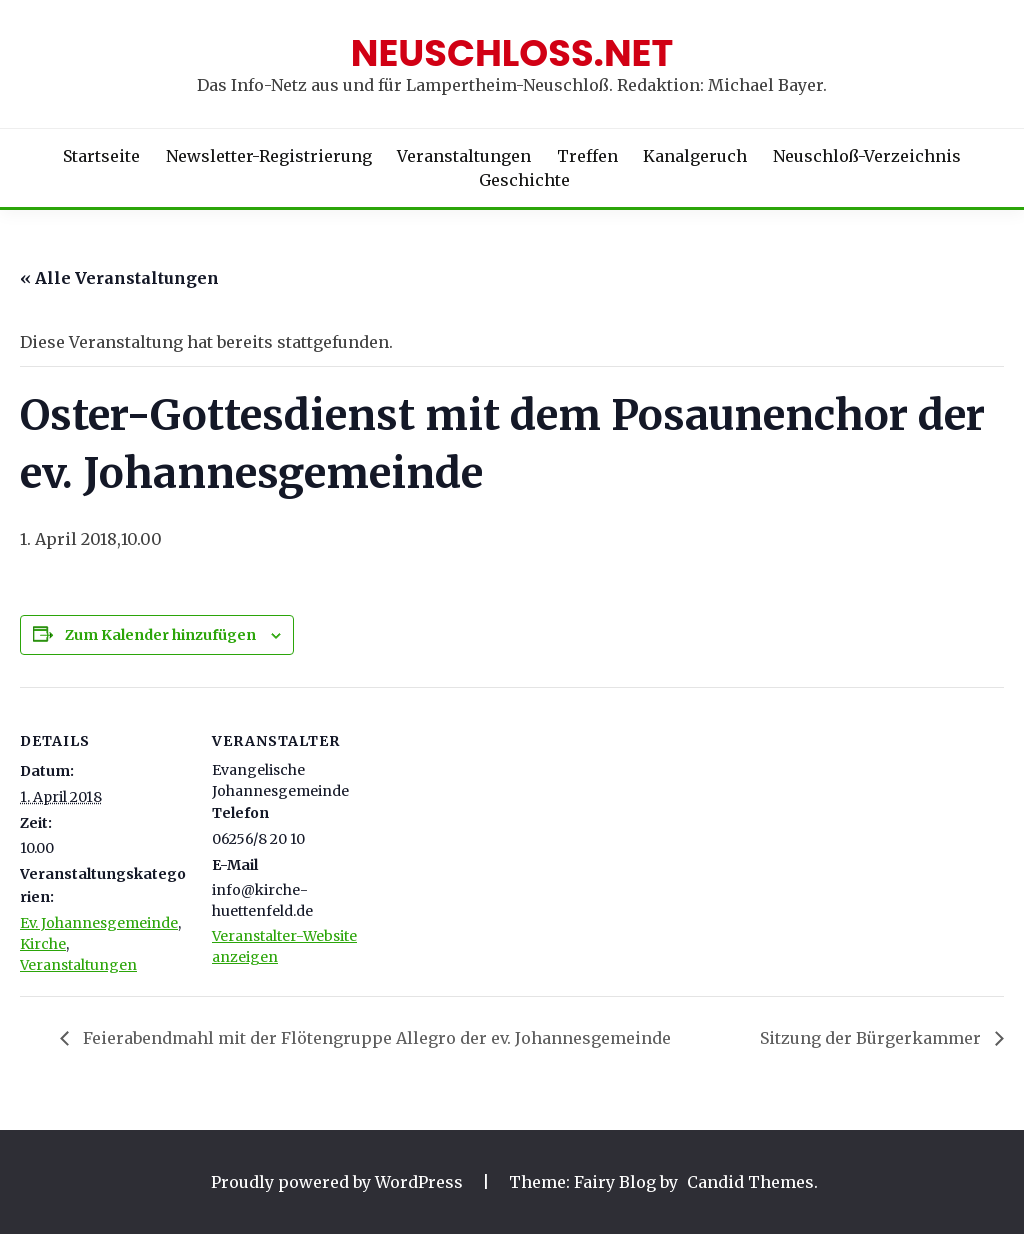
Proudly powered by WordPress (339, 1182)
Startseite (101, 156)
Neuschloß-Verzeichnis (867, 156)
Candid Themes (750, 1182)
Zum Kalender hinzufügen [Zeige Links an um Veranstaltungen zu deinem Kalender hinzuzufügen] (160, 635)
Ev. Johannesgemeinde (99, 923)
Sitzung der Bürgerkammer (872, 1038)
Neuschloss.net (512, 53)
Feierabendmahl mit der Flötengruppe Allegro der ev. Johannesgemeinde (375, 1038)
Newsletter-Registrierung (269, 156)
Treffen (587, 156)
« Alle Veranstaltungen (119, 278)
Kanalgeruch (695, 156)
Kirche (43, 944)
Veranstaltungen (464, 156)
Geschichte (524, 180)
